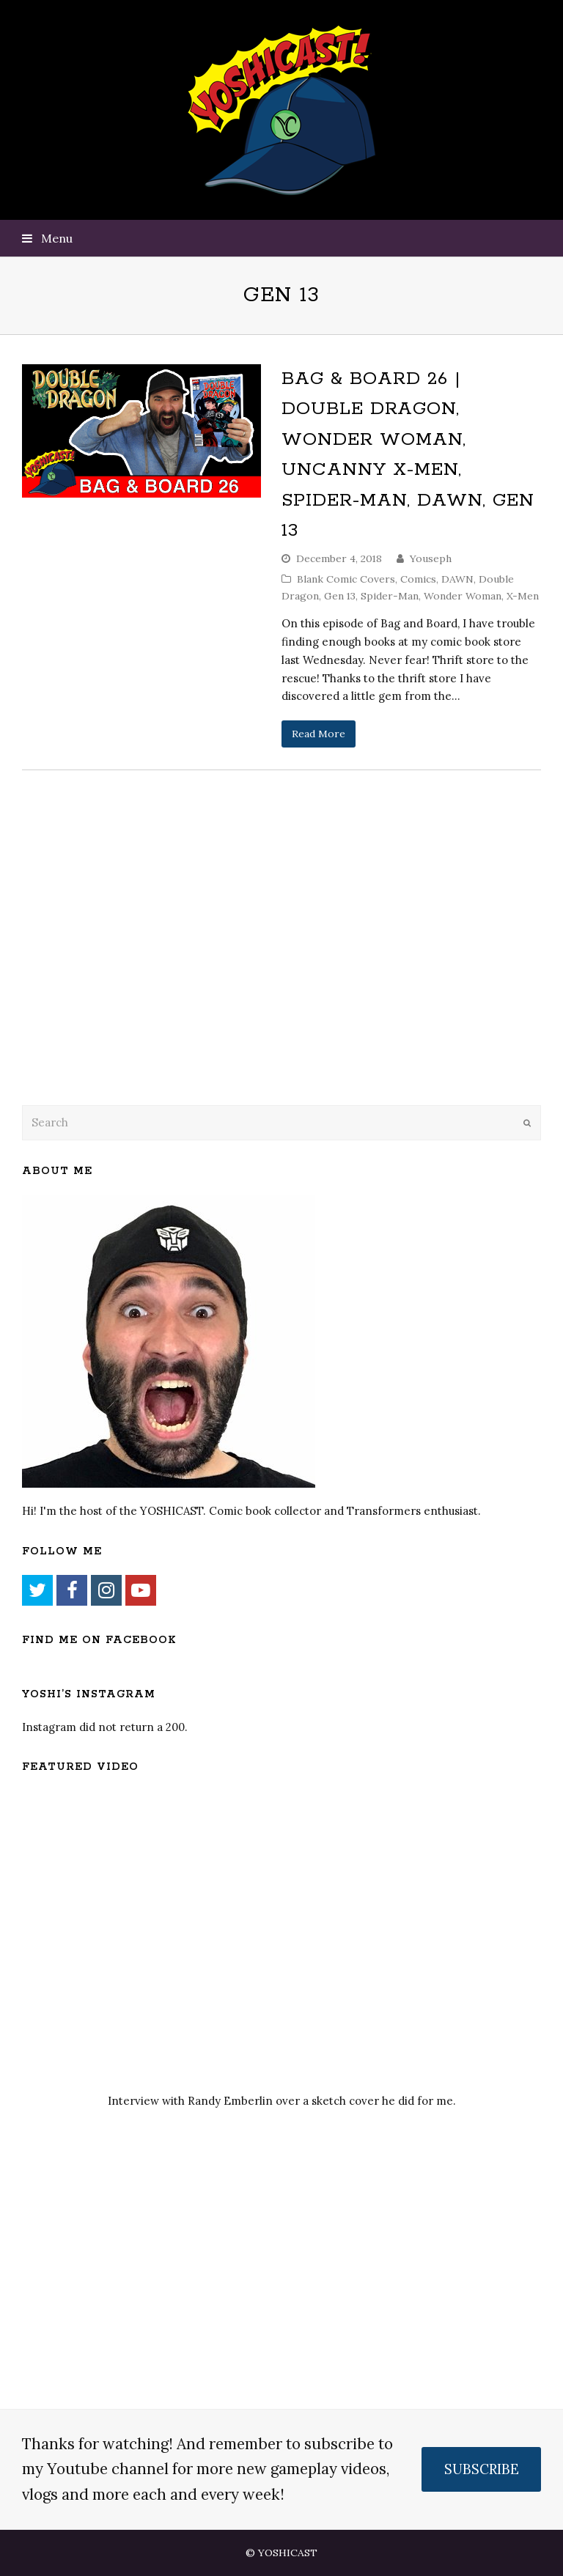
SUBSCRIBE (481, 2469)
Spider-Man (390, 595)
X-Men (523, 595)
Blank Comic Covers (346, 579)
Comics (418, 579)
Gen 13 (340, 595)
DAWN (457, 579)
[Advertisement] (124, 974)
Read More (318, 733)
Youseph (431, 558)
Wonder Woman (462, 595)
